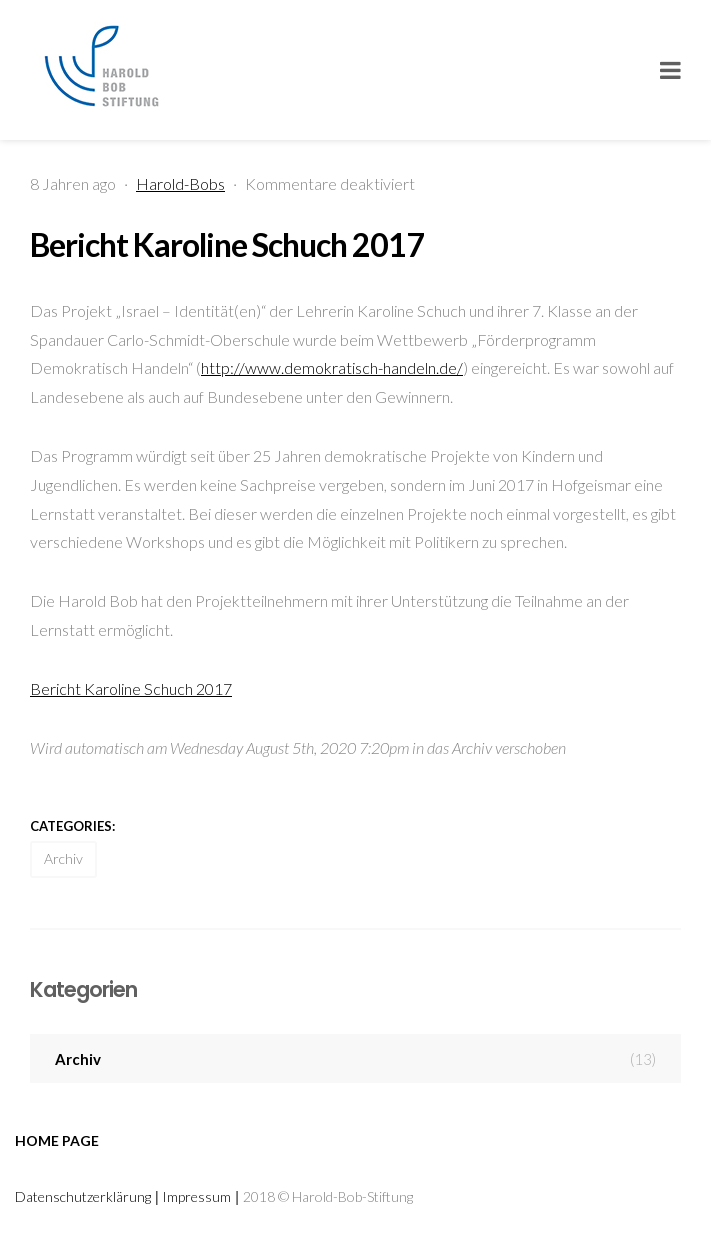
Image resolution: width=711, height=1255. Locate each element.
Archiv (63, 858)
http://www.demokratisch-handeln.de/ (332, 367)
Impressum (196, 1196)
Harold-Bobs (180, 183)
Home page (57, 1140)
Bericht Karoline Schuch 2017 (227, 244)
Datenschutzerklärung (83, 1196)
